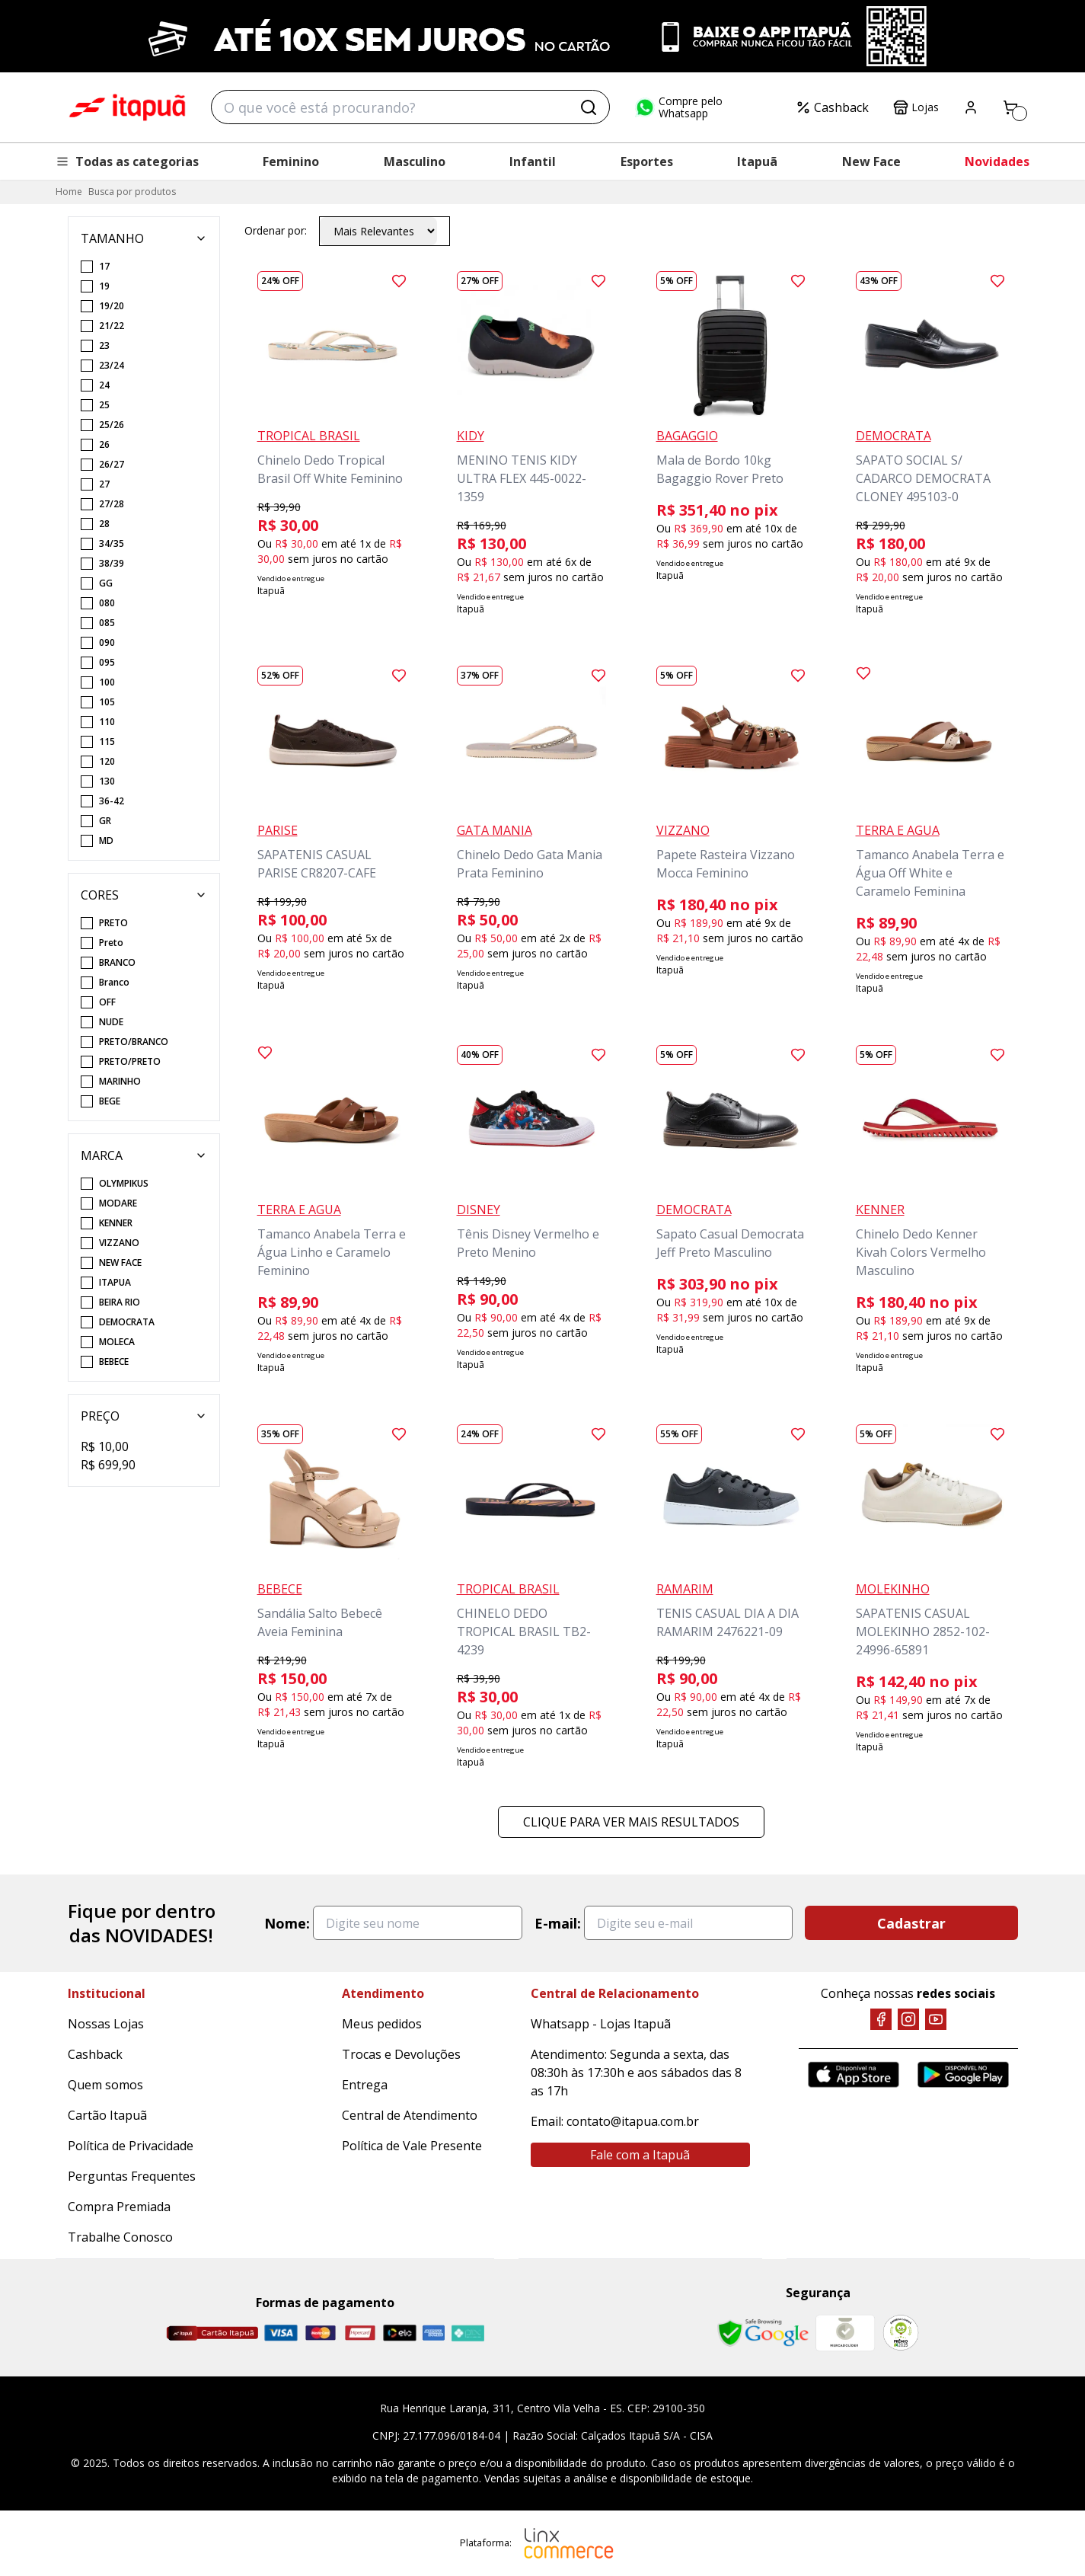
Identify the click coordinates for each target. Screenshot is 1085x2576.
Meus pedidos (382, 2023)
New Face (871, 161)
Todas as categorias (127, 161)
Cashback (832, 107)
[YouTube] (935, 2019)
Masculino (414, 161)
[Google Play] (963, 2074)
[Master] (320, 2333)
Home (69, 191)
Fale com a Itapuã (640, 2154)
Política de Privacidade (130, 2145)
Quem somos (105, 2084)
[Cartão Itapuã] (212, 2333)
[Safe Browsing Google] (763, 2333)
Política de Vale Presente (412, 2145)
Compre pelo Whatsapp (678, 107)
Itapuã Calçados (127, 107)
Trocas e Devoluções (401, 2054)
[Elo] (399, 2332)
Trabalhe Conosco (120, 2237)
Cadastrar (911, 1923)
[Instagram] (908, 2019)
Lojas (916, 107)
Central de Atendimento (409, 2115)
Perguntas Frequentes (132, 2176)
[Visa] (281, 2332)
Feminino (291, 161)
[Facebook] (881, 2019)
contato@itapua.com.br (632, 2121)
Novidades (997, 161)
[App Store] (853, 2074)
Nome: (287, 1923)
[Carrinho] (1010, 107)
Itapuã (757, 161)
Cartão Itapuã (107, 2115)
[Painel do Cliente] (970, 107)
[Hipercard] (360, 2333)
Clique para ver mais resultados (631, 1822)
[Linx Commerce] (569, 2543)
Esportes (647, 161)
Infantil (532, 161)
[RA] (901, 2332)
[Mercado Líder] (845, 2333)
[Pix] (467, 2333)
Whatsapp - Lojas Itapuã (601, 2023)
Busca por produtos (132, 191)
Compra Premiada (119, 2206)
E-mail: (558, 1923)
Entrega (365, 2084)
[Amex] (434, 2333)
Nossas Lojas (106, 2023)
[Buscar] (588, 107)
